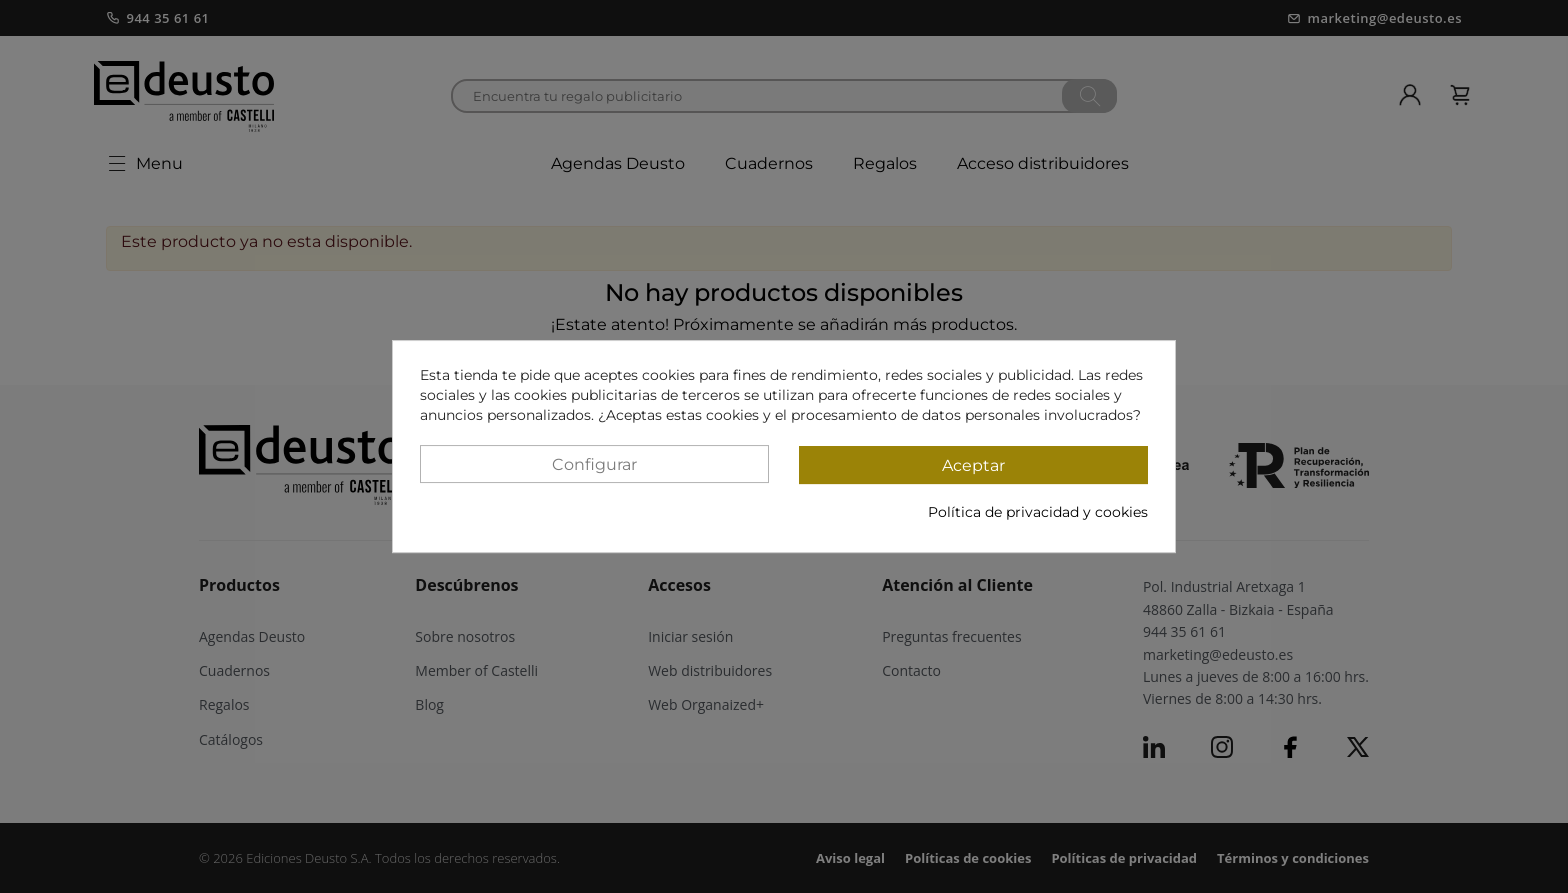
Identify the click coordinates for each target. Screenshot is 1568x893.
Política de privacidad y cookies (1038, 512)
